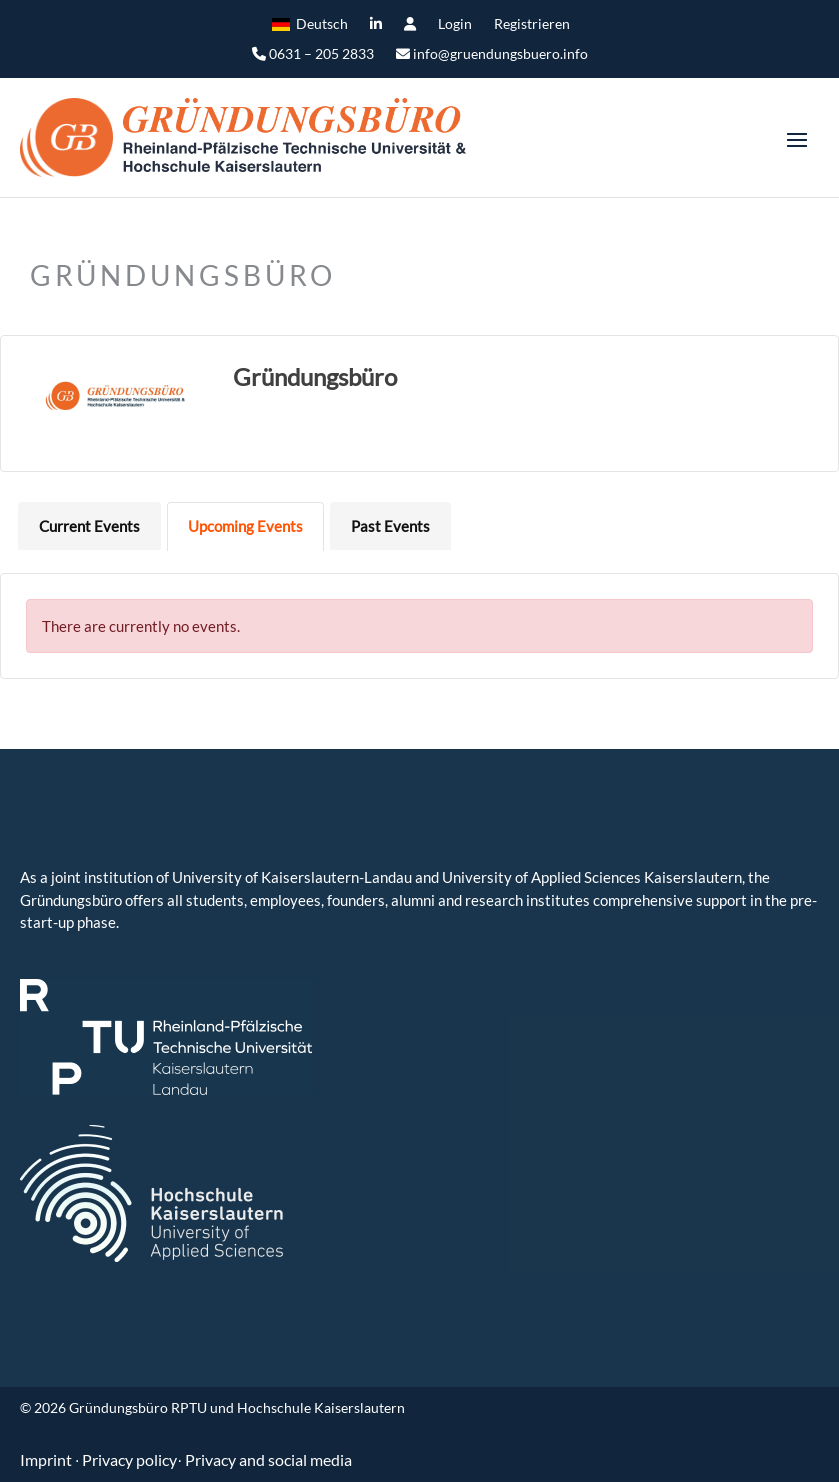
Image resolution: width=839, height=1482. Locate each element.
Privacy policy (129, 1459)
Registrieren (532, 24)
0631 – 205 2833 (313, 54)
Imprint (47, 1459)
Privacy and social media (268, 1459)
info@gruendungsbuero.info (492, 54)
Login (455, 24)
